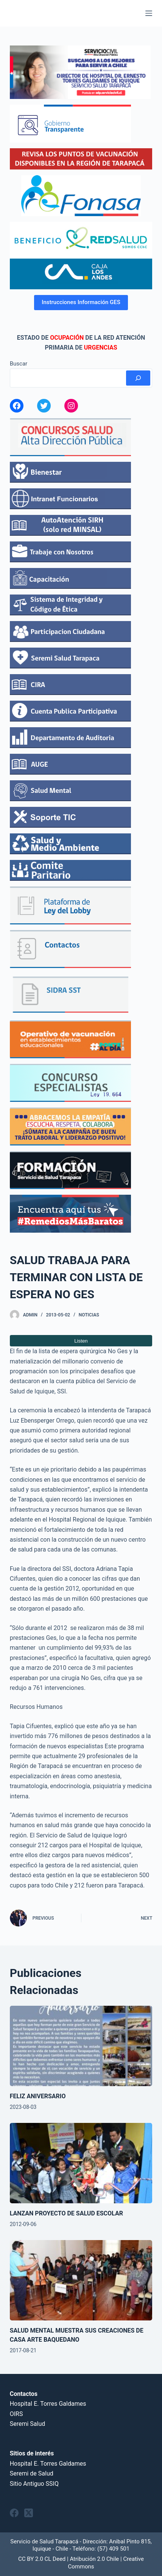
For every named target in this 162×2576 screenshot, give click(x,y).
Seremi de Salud (31, 2473)
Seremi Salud (27, 2423)
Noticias (89, 1315)
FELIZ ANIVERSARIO (38, 2096)
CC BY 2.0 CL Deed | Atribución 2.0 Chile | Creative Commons (81, 2563)
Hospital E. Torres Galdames (48, 2403)
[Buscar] (138, 378)
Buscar (18, 363)
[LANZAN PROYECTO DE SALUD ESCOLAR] (81, 2163)
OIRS (16, 2414)
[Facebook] (14, 2513)
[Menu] (148, 13)
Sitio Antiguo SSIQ (34, 2483)
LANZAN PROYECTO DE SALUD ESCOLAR (66, 2213)
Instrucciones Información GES (81, 302)
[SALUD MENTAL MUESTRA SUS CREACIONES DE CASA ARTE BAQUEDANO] (81, 2280)
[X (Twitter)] (28, 2513)
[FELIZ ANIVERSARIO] (81, 2046)
